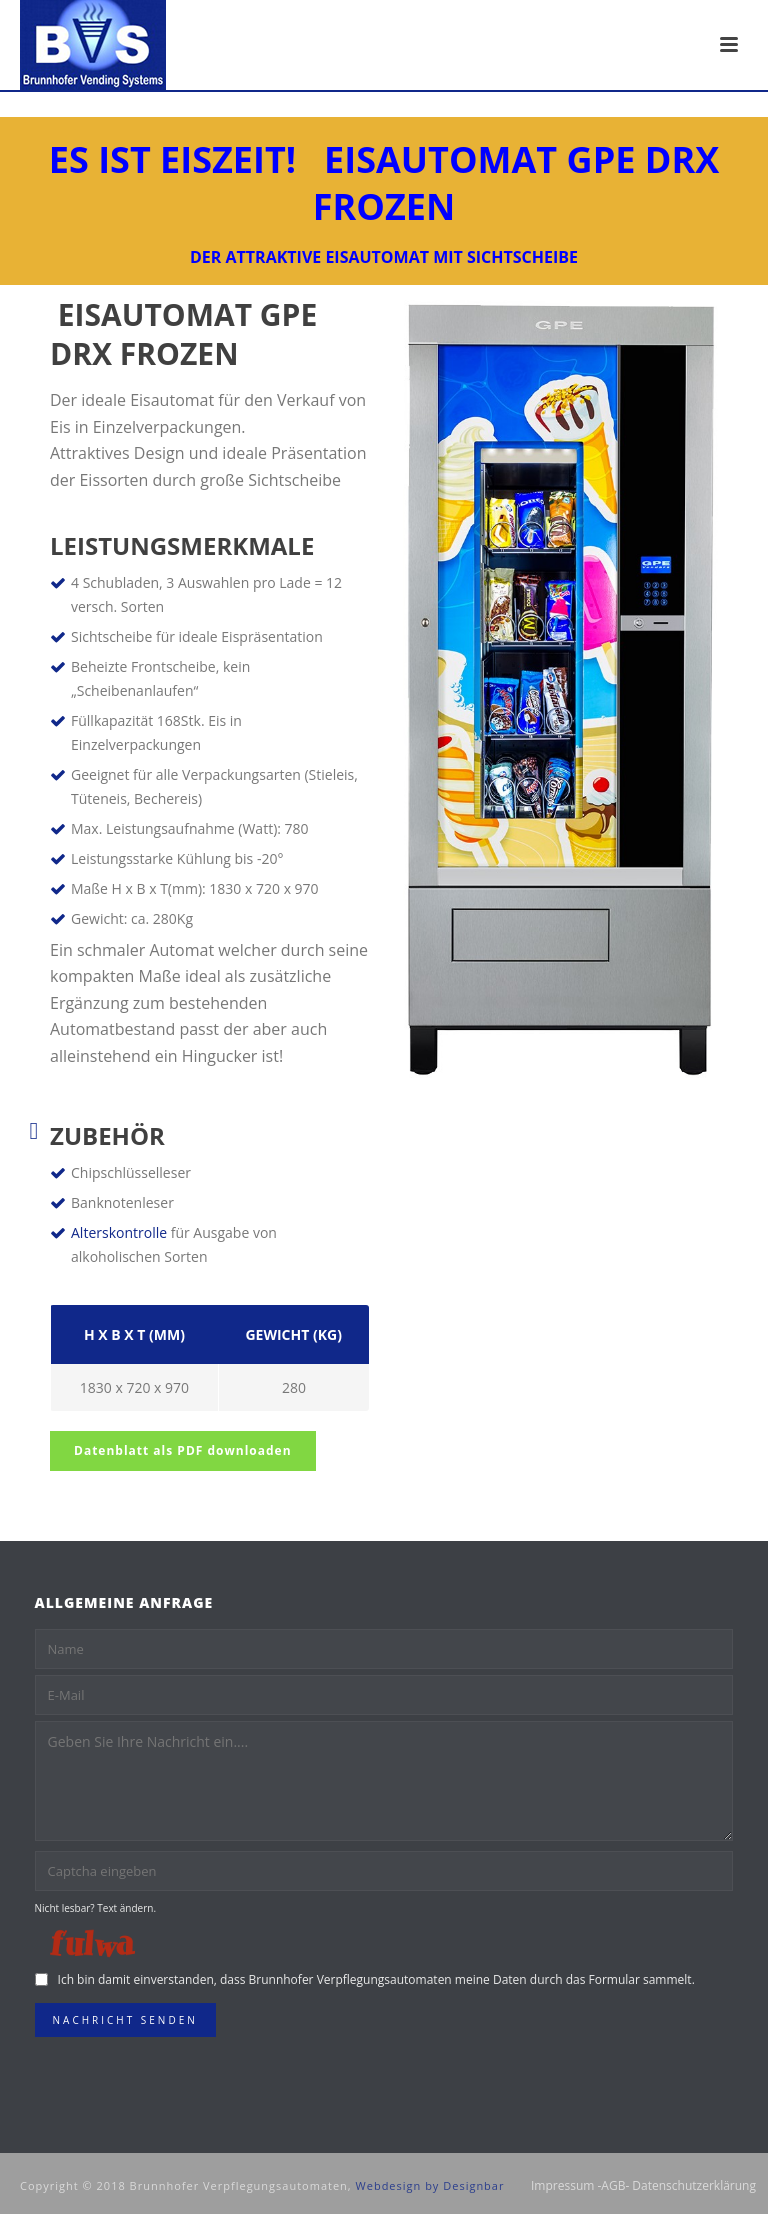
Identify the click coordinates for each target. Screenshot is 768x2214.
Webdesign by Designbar (430, 2185)
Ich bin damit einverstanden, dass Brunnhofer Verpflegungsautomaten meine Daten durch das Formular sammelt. (376, 1979)
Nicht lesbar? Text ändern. (96, 1908)
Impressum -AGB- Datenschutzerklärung (643, 2186)
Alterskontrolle (119, 1232)
